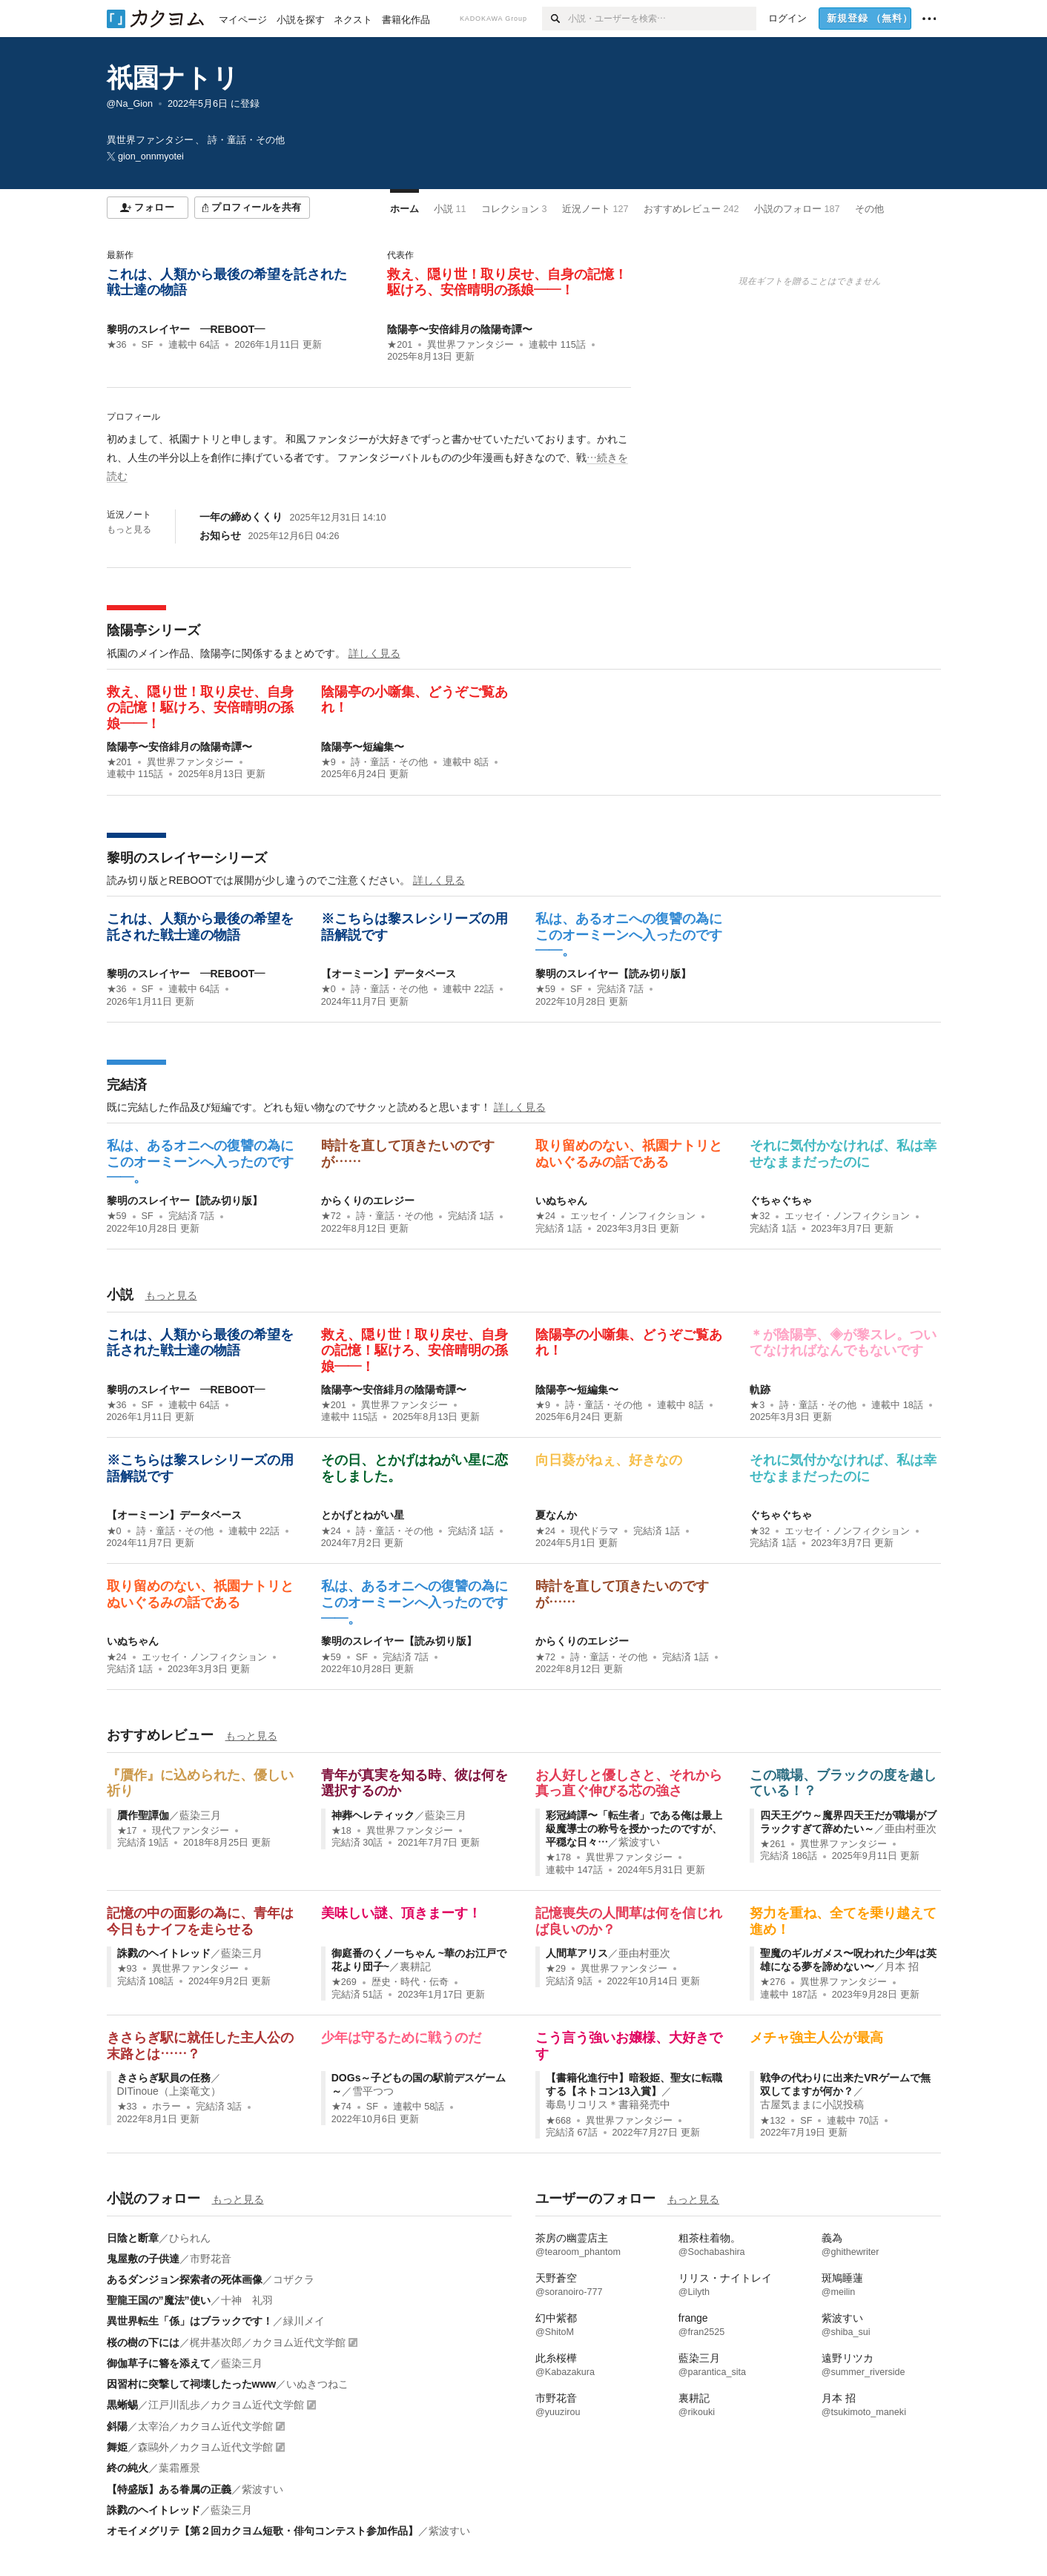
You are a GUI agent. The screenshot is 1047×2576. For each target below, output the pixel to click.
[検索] (555, 18)
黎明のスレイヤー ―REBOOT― (186, 329)
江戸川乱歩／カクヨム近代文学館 (226, 2405)
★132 (772, 2121)
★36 (117, 345)
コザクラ (293, 2279)
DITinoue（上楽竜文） (169, 2091)
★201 (399, 345)
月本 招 (902, 1966)
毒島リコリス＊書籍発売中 (608, 2104)
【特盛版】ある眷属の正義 (169, 2489)
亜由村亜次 (911, 1828)
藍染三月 (200, 1815)
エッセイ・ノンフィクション (633, 1216)
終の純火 (127, 2468)
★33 (127, 2106)
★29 (556, 1969)
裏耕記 (415, 1966)
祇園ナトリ (173, 77)
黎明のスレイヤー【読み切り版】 (613, 974)
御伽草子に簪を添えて (159, 2363)
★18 (341, 1831)
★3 (757, 1405)
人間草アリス (577, 1953)
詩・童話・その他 (389, 762)
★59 (545, 989)
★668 (558, 2121)
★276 (772, 1982)
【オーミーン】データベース (388, 974)
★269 (344, 1982)
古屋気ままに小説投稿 (812, 2104)
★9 (328, 762)
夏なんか (556, 1515)
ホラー (166, 2106)
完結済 (127, 1084)
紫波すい (639, 1842)
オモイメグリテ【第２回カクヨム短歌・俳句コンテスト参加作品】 (262, 2531)
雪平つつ (373, 2091)
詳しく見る (374, 653)
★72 (331, 1216)
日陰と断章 (133, 2238)
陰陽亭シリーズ (153, 630)
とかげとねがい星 (362, 1515)
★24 (545, 1216)
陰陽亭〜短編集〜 (362, 747)
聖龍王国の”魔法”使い (159, 2300)
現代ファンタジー (190, 1831)
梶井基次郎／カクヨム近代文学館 (268, 2342)
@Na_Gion (130, 104)
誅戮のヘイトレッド (164, 1953)
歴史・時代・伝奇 (410, 1982)
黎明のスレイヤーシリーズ (187, 858)
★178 (558, 1857)
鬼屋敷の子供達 (143, 2259)
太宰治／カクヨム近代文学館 (205, 2426)
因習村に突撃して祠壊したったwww (192, 2384)
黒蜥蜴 (122, 2405)
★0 (328, 989)
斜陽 (117, 2426)
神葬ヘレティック (372, 1815)
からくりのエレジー (367, 1200)
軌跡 (760, 1390)
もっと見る (129, 529)
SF (147, 345)
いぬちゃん (561, 1200)
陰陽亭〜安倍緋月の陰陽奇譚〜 (459, 329)
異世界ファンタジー (470, 345)
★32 (760, 1216)
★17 (127, 1831)
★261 (772, 1844)
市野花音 (210, 2259)
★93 (127, 1969)
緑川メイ (304, 2321)
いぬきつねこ (317, 2384)
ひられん (190, 2238)
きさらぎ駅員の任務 (164, 2078)
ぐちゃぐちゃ (781, 1200)
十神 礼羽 (247, 2300)
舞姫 (117, 2447)
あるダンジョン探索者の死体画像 (184, 2279)
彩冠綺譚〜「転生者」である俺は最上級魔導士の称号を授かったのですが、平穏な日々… (634, 1828)
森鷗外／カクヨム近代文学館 (205, 2447)
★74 (341, 2106)
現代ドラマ (594, 1531)
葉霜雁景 (179, 2468)
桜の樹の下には (143, 2342)
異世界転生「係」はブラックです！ (190, 2321)
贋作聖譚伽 (143, 1815)
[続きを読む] (369, 458)
